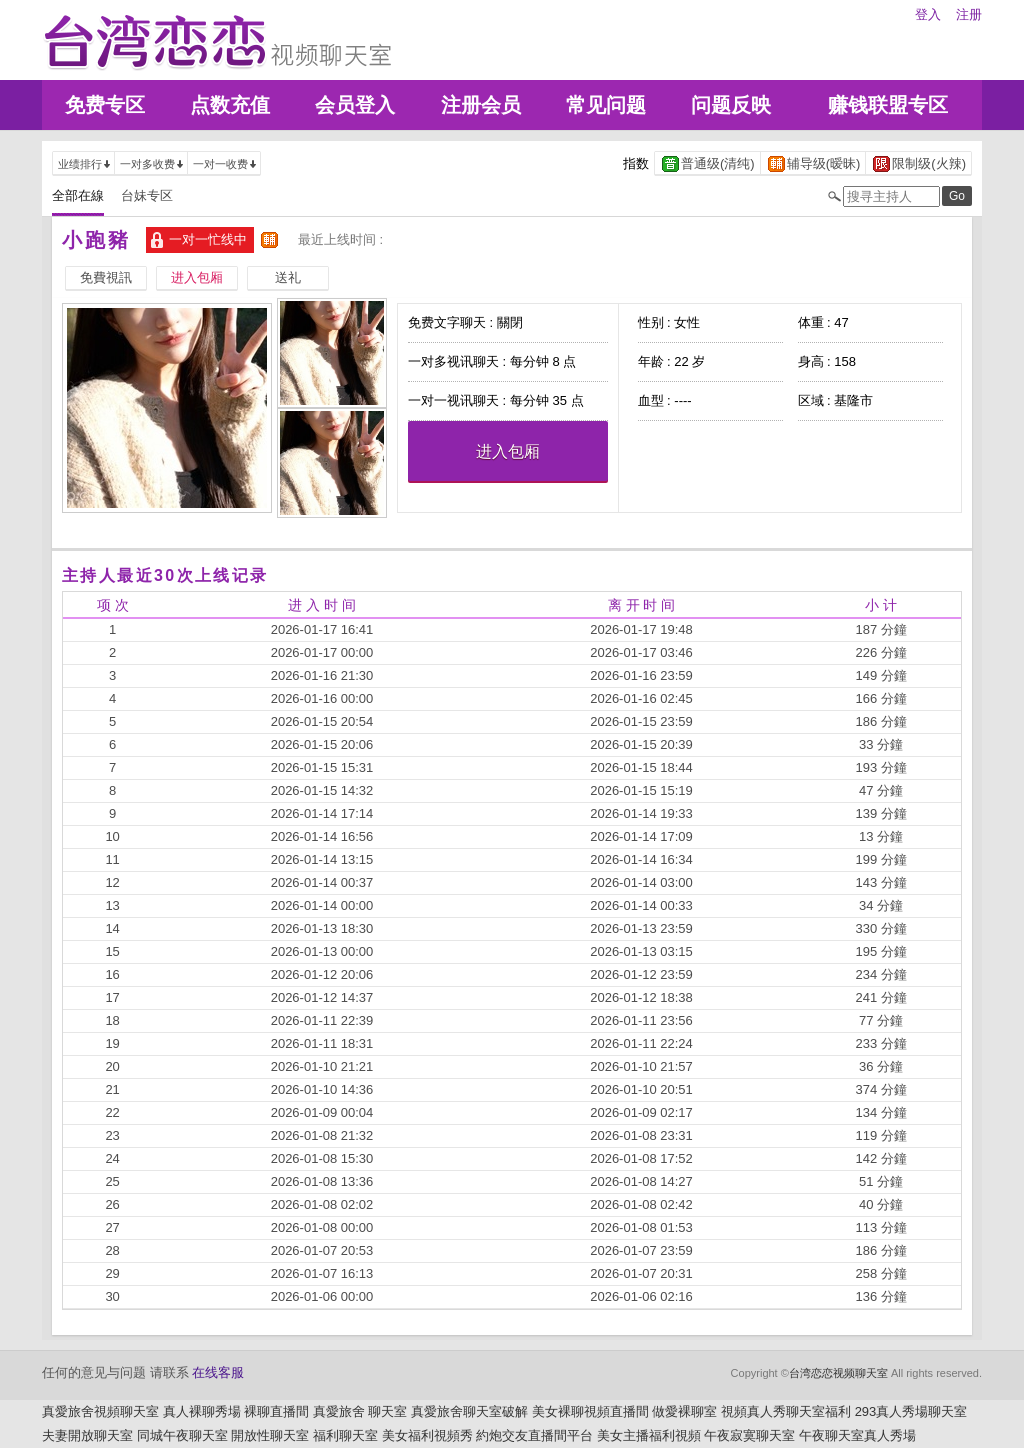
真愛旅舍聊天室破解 (469, 1411)
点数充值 (230, 105)
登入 (928, 14)
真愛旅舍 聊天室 (360, 1411)
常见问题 (606, 105)
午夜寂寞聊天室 (749, 1435)
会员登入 (355, 105)
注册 (969, 14)
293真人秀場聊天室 (911, 1411)
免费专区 (105, 105)
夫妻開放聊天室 (87, 1435)
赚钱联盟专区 (888, 105)
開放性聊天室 (270, 1435)
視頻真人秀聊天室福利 (786, 1411)
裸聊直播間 (276, 1411)
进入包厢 (508, 451)
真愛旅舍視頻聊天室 (100, 1411)
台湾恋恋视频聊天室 (838, 1373)
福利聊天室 (345, 1435)
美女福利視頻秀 (427, 1435)
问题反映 (731, 105)
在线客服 (218, 1372)
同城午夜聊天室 (182, 1435)
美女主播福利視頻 (649, 1435)
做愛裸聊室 (684, 1411)
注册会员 (481, 105)
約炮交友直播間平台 (534, 1435)
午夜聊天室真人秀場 (857, 1435)
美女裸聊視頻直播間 (590, 1411)
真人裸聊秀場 (202, 1411)
